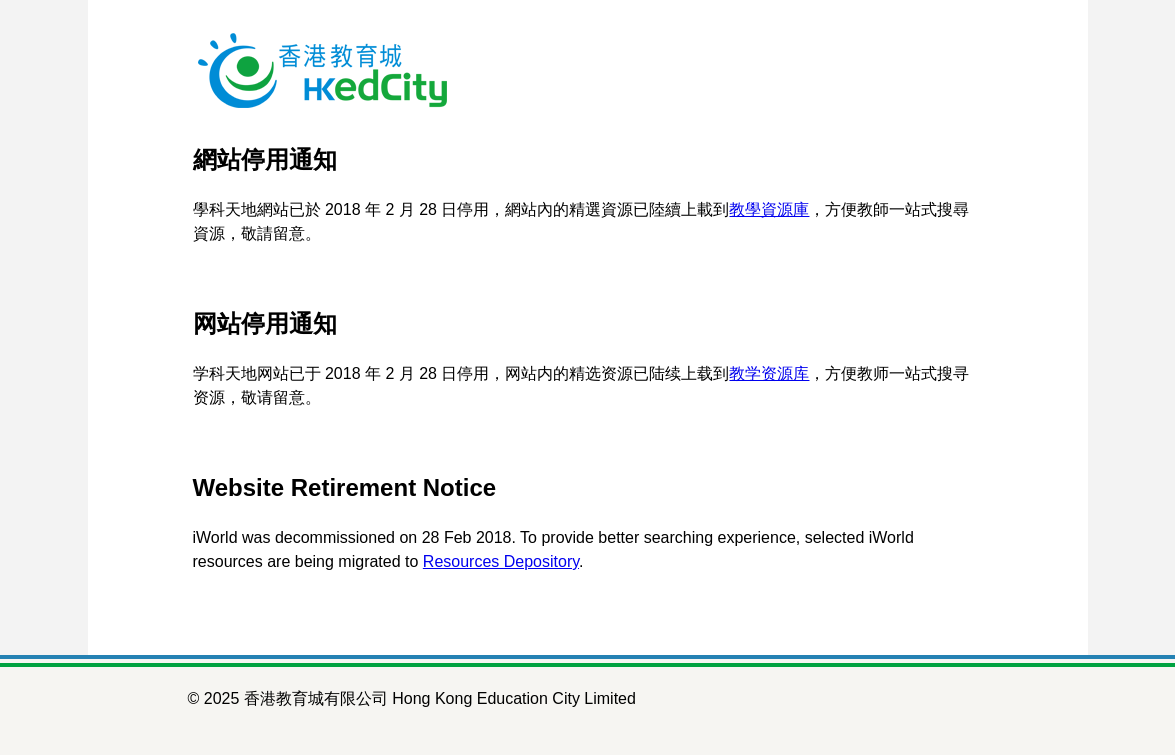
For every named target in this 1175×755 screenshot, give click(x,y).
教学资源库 (769, 373)
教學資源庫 (769, 209)
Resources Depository (501, 561)
